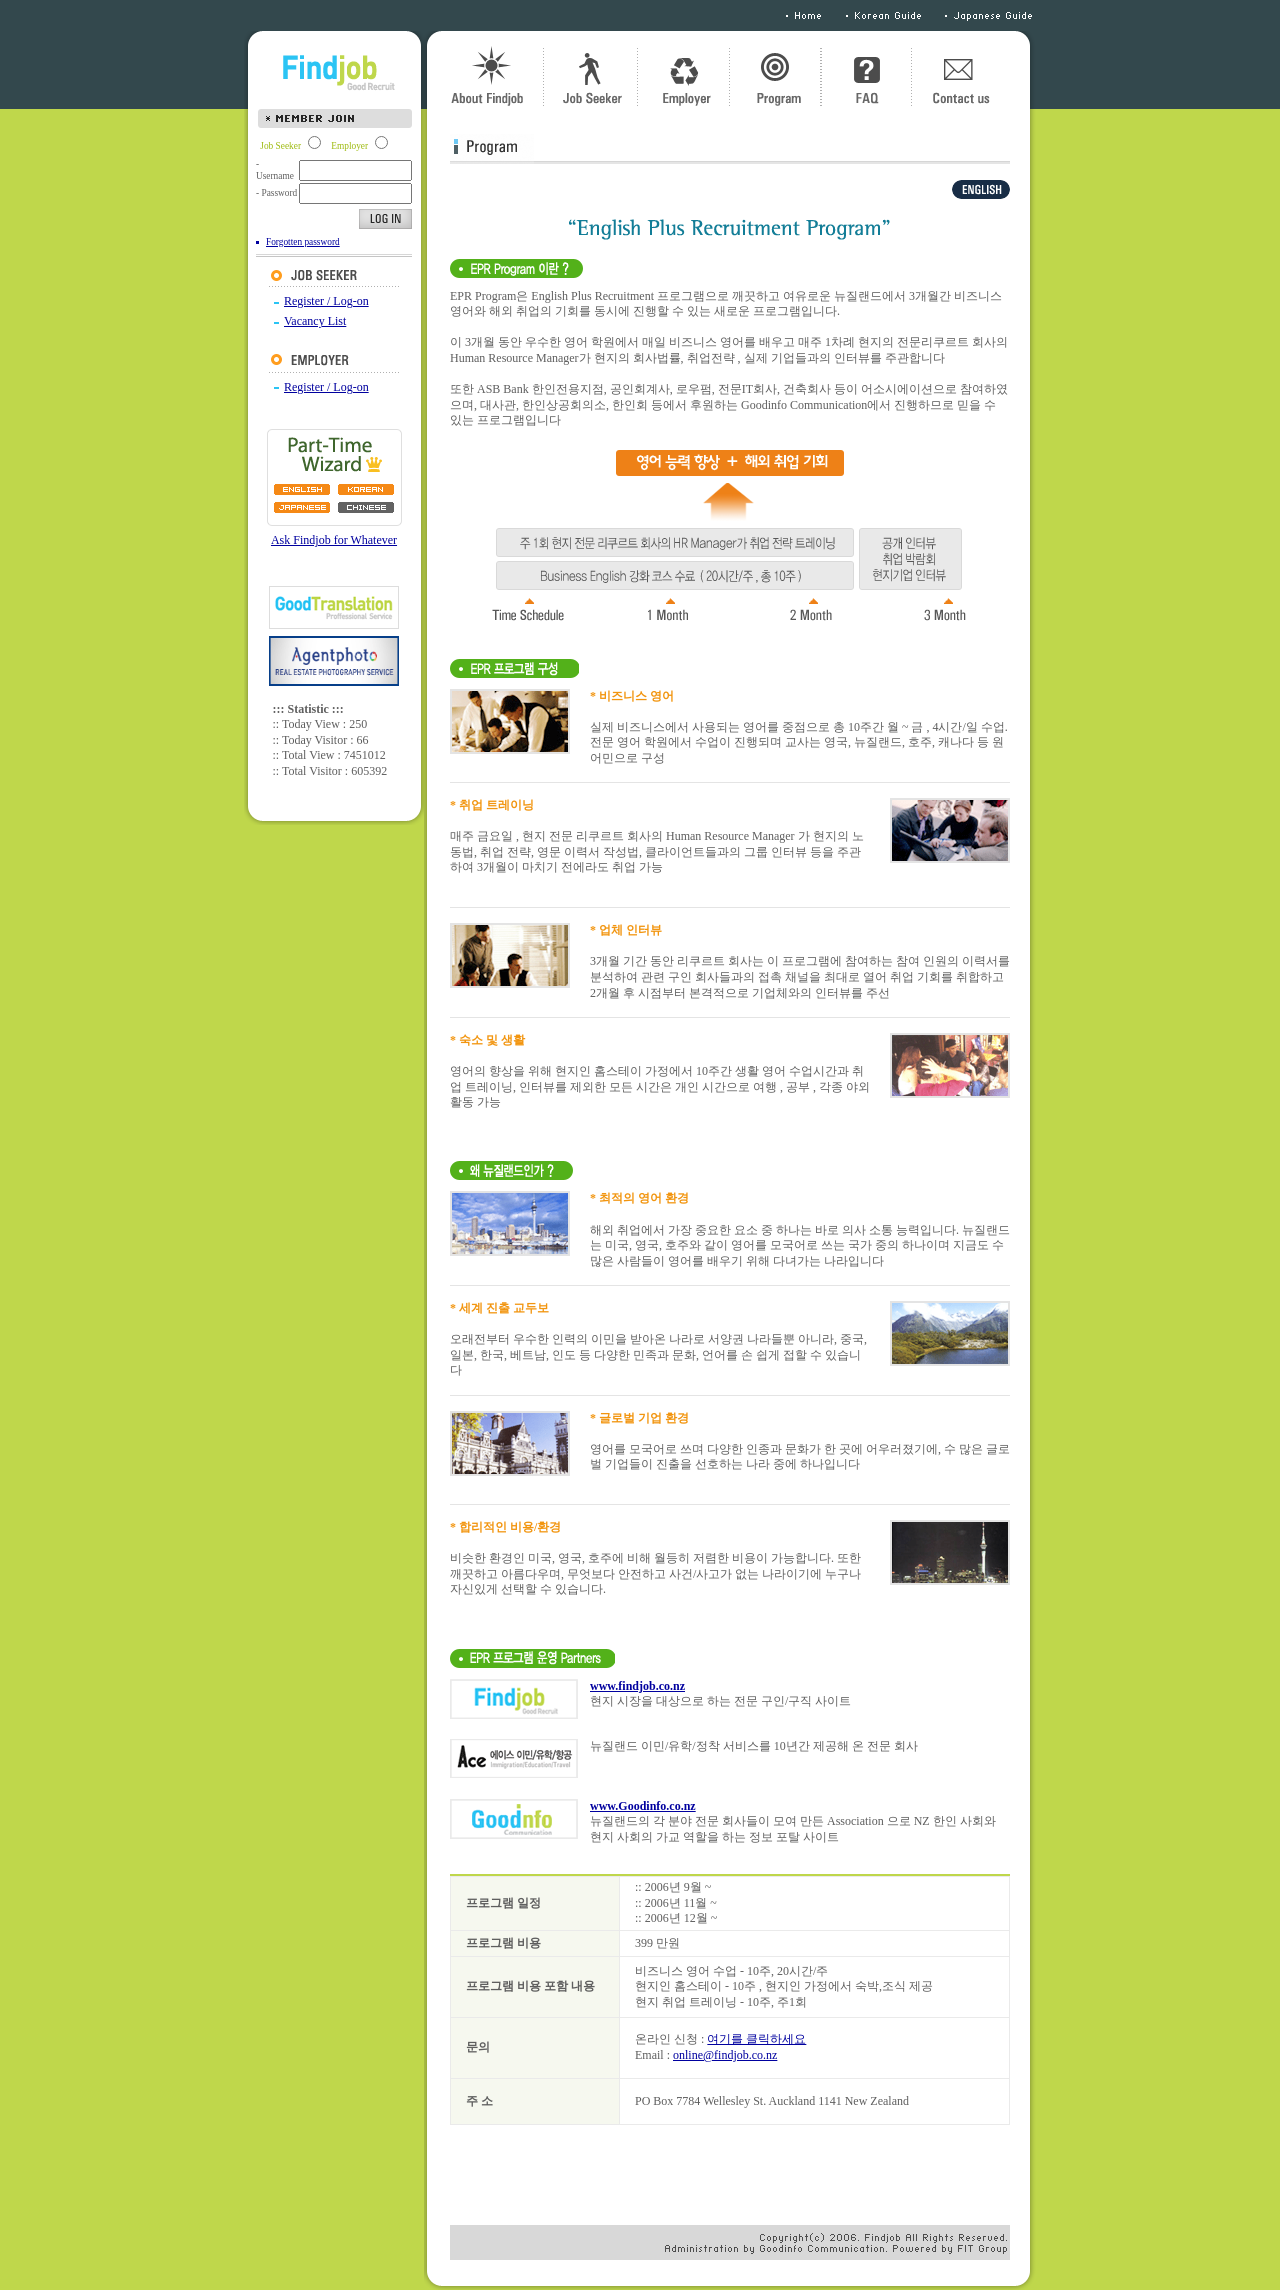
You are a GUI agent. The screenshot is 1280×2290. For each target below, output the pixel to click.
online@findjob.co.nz (725, 2055)
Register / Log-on (326, 301)
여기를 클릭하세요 (756, 2039)
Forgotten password (303, 242)
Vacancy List (315, 321)
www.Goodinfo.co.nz (643, 1806)
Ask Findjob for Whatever (334, 540)
